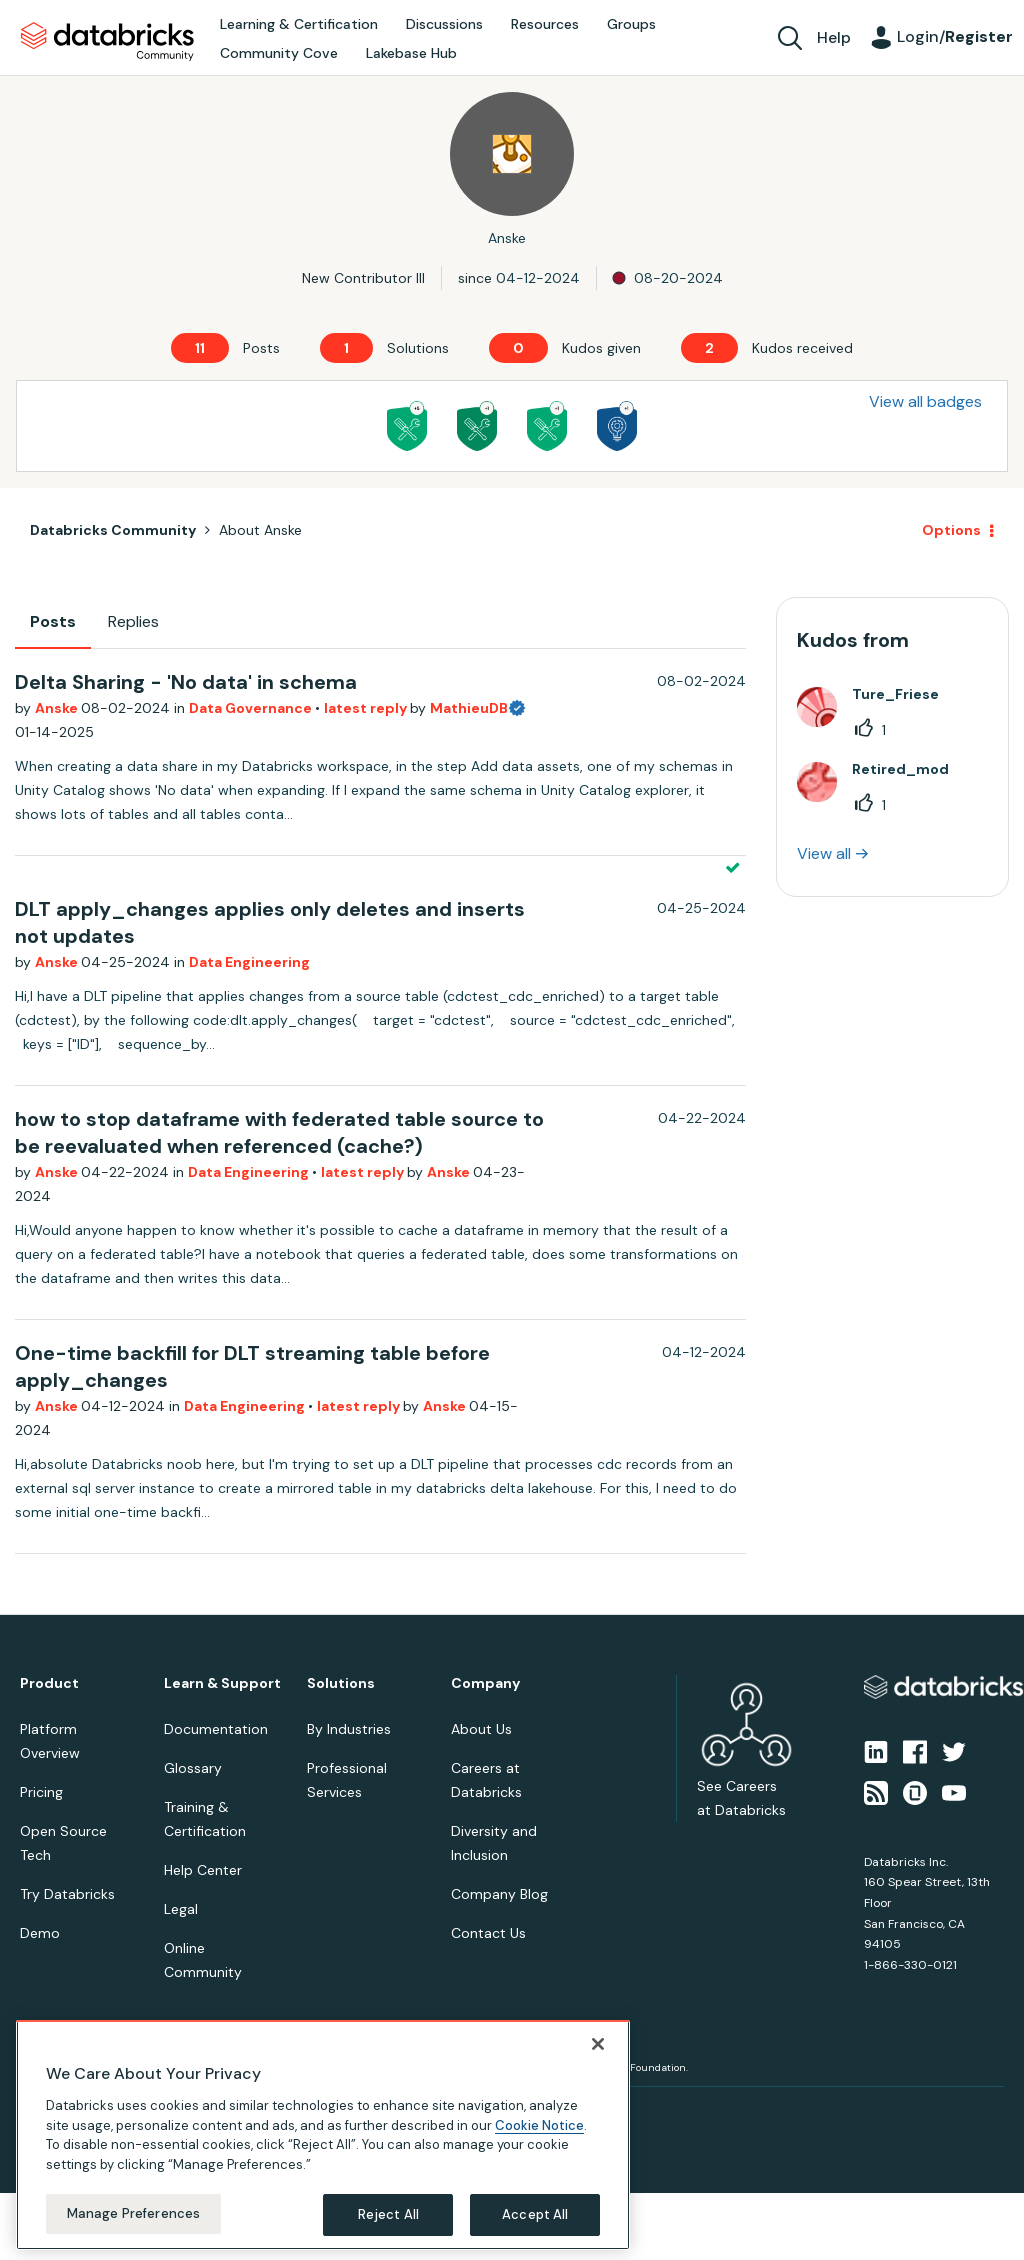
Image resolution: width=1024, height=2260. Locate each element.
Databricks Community (107, 42)
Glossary (193, 1768)
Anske (58, 708)
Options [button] (951, 530)
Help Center (203, 1870)
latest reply (367, 708)
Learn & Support (222, 1683)
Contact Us (488, 1933)
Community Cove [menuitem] (279, 53)
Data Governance (252, 708)
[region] (323, 2135)
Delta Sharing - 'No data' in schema (186, 682)
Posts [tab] (53, 621)
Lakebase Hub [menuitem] (411, 53)
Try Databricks (67, 1894)
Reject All (388, 2214)
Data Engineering (249, 962)
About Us (481, 1729)
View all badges (925, 401)
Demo (40, 1933)
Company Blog (499, 1894)
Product (49, 1683)
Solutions (341, 1683)
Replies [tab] (133, 621)
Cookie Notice (539, 2125)
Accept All (535, 2214)
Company (485, 1683)
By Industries (349, 1729)
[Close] (598, 2044)
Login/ (955, 36)
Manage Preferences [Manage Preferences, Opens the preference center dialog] (133, 2213)
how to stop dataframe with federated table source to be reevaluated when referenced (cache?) (279, 1132)
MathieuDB (469, 708)
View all (824, 853)
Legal (181, 1909)
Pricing (41, 1792)
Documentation (216, 1729)
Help (834, 37)
